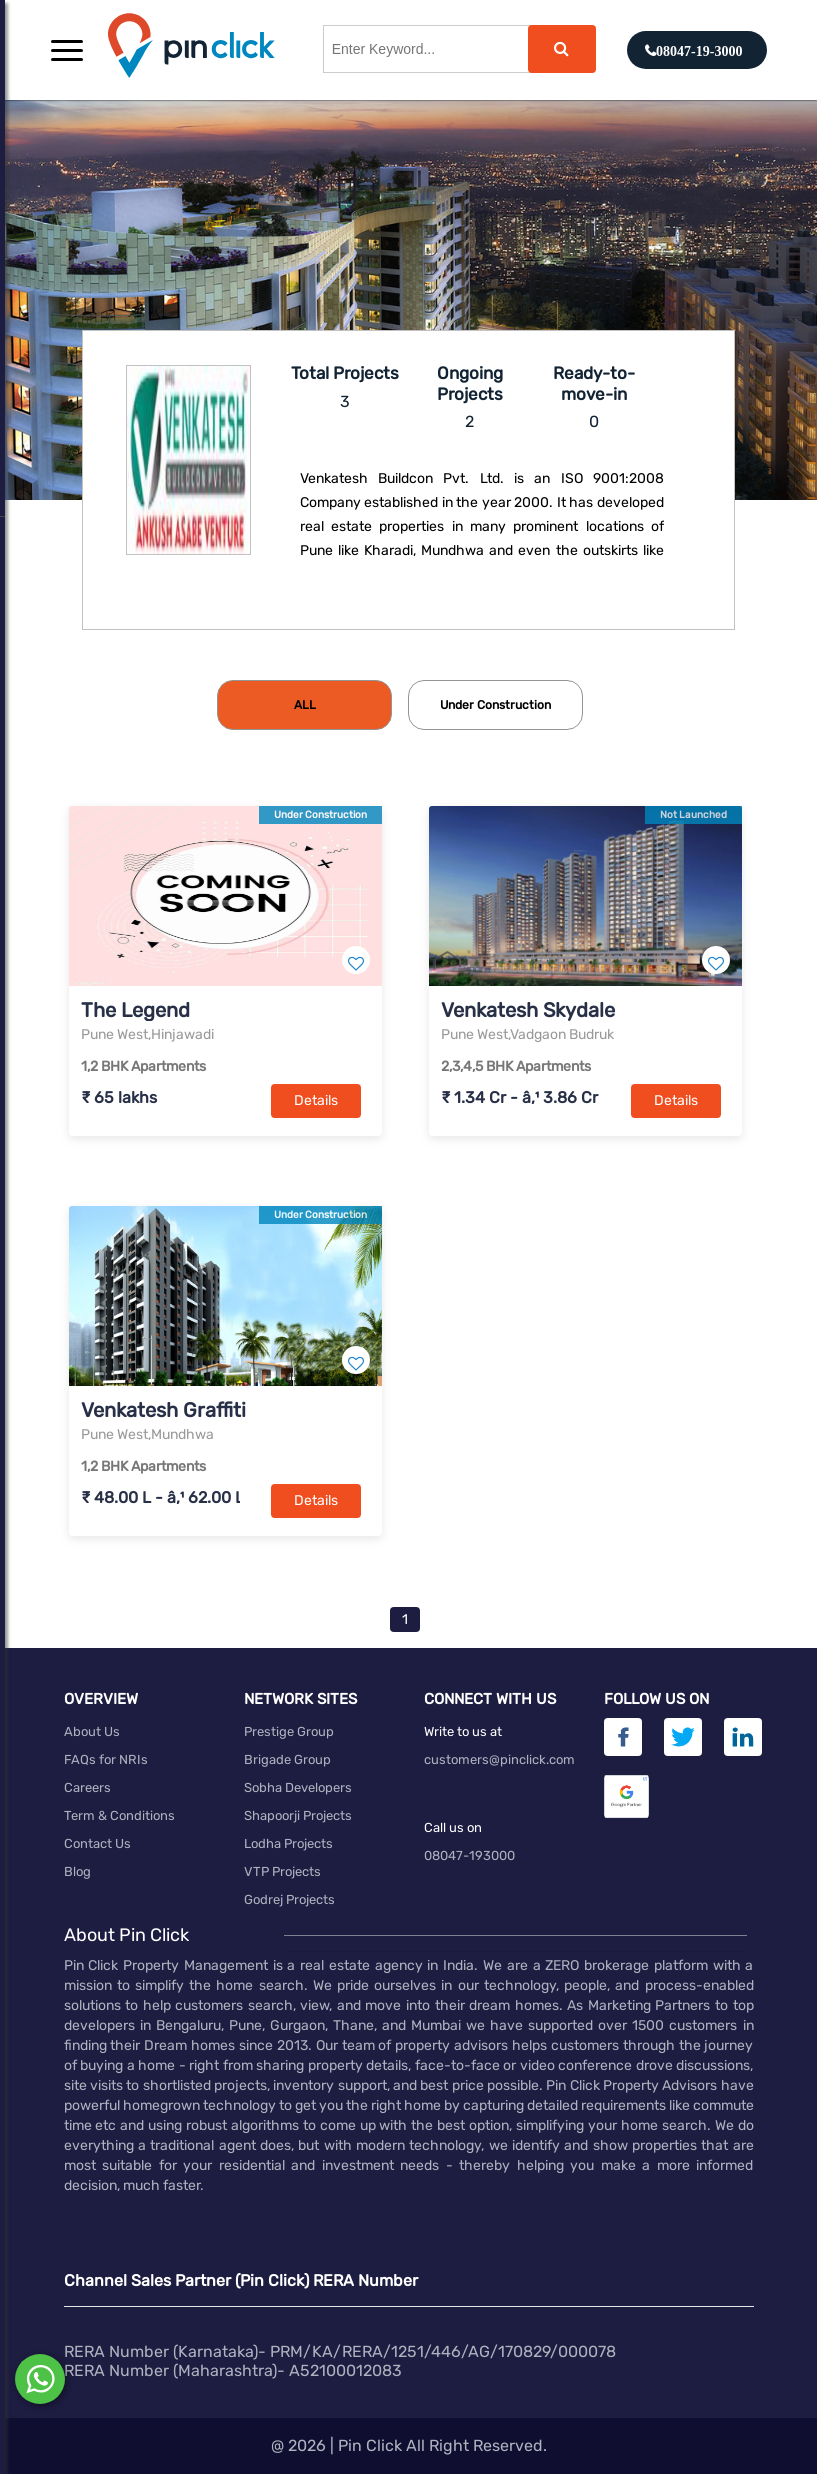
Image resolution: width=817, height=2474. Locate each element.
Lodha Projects (288, 1843)
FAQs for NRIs (106, 1759)
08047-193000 (469, 1855)
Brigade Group (287, 1759)
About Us (92, 1731)
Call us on (453, 1827)
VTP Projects (282, 1871)
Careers (87, 1787)
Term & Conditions (119, 1815)
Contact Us (97, 1843)
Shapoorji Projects (298, 1815)
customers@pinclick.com (499, 1759)
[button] (67, 50)
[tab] (304, 705)
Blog (77, 1871)
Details (316, 1100)
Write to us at (463, 1731)
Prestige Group (289, 1731)
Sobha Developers (298, 1787)
